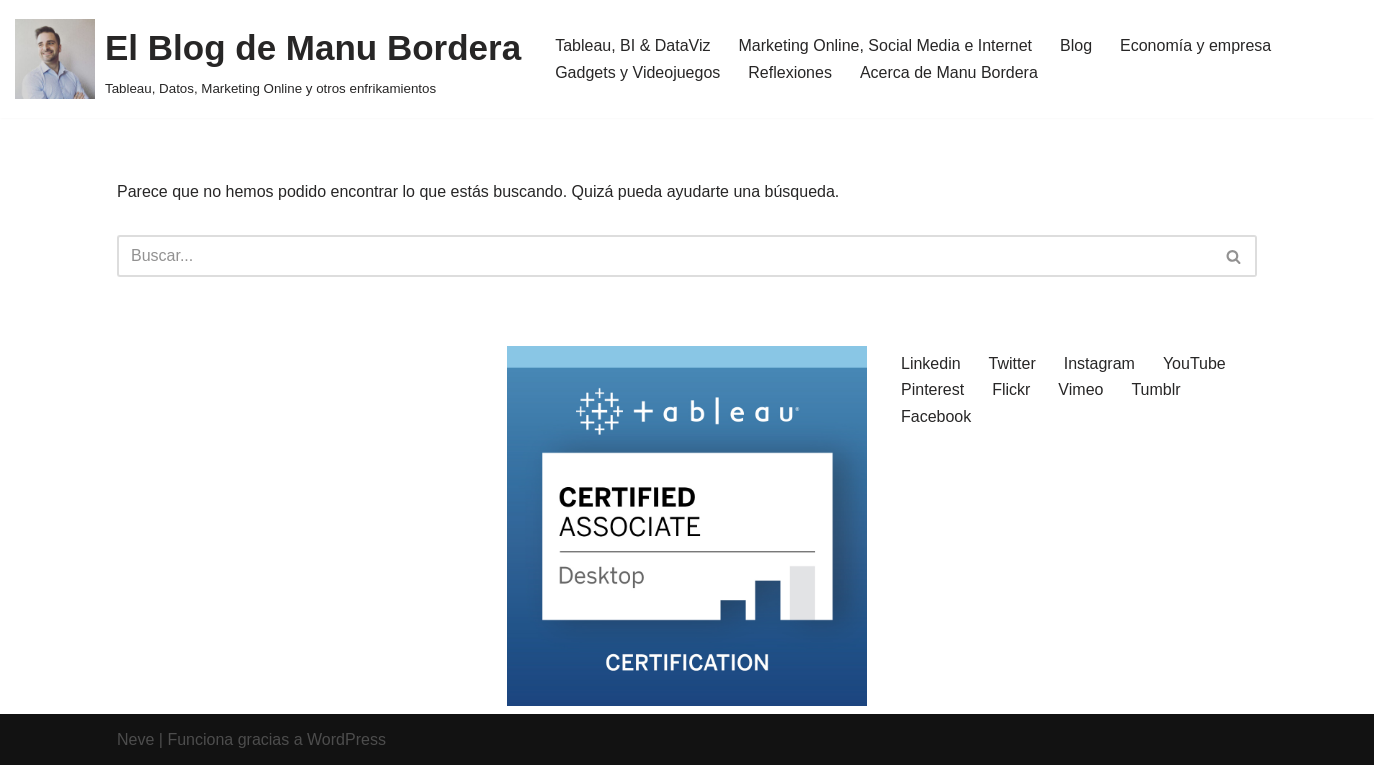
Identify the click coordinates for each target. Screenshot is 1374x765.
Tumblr (1155, 389)
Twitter (1012, 363)
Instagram (1099, 363)
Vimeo (1080, 389)
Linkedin (931, 363)
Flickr (1011, 389)
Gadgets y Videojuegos (637, 72)
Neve (135, 739)
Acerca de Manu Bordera (949, 72)
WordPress (346, 739)
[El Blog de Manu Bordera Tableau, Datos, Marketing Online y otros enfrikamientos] (268, 59)
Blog (1076, 45)
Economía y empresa (1195, 45)
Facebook (936, 416)
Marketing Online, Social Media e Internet (885, 45)
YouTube (1194, 363)
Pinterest (932, 389)
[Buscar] (664, 256)
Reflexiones (790, 72)
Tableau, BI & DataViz (632, 45)
